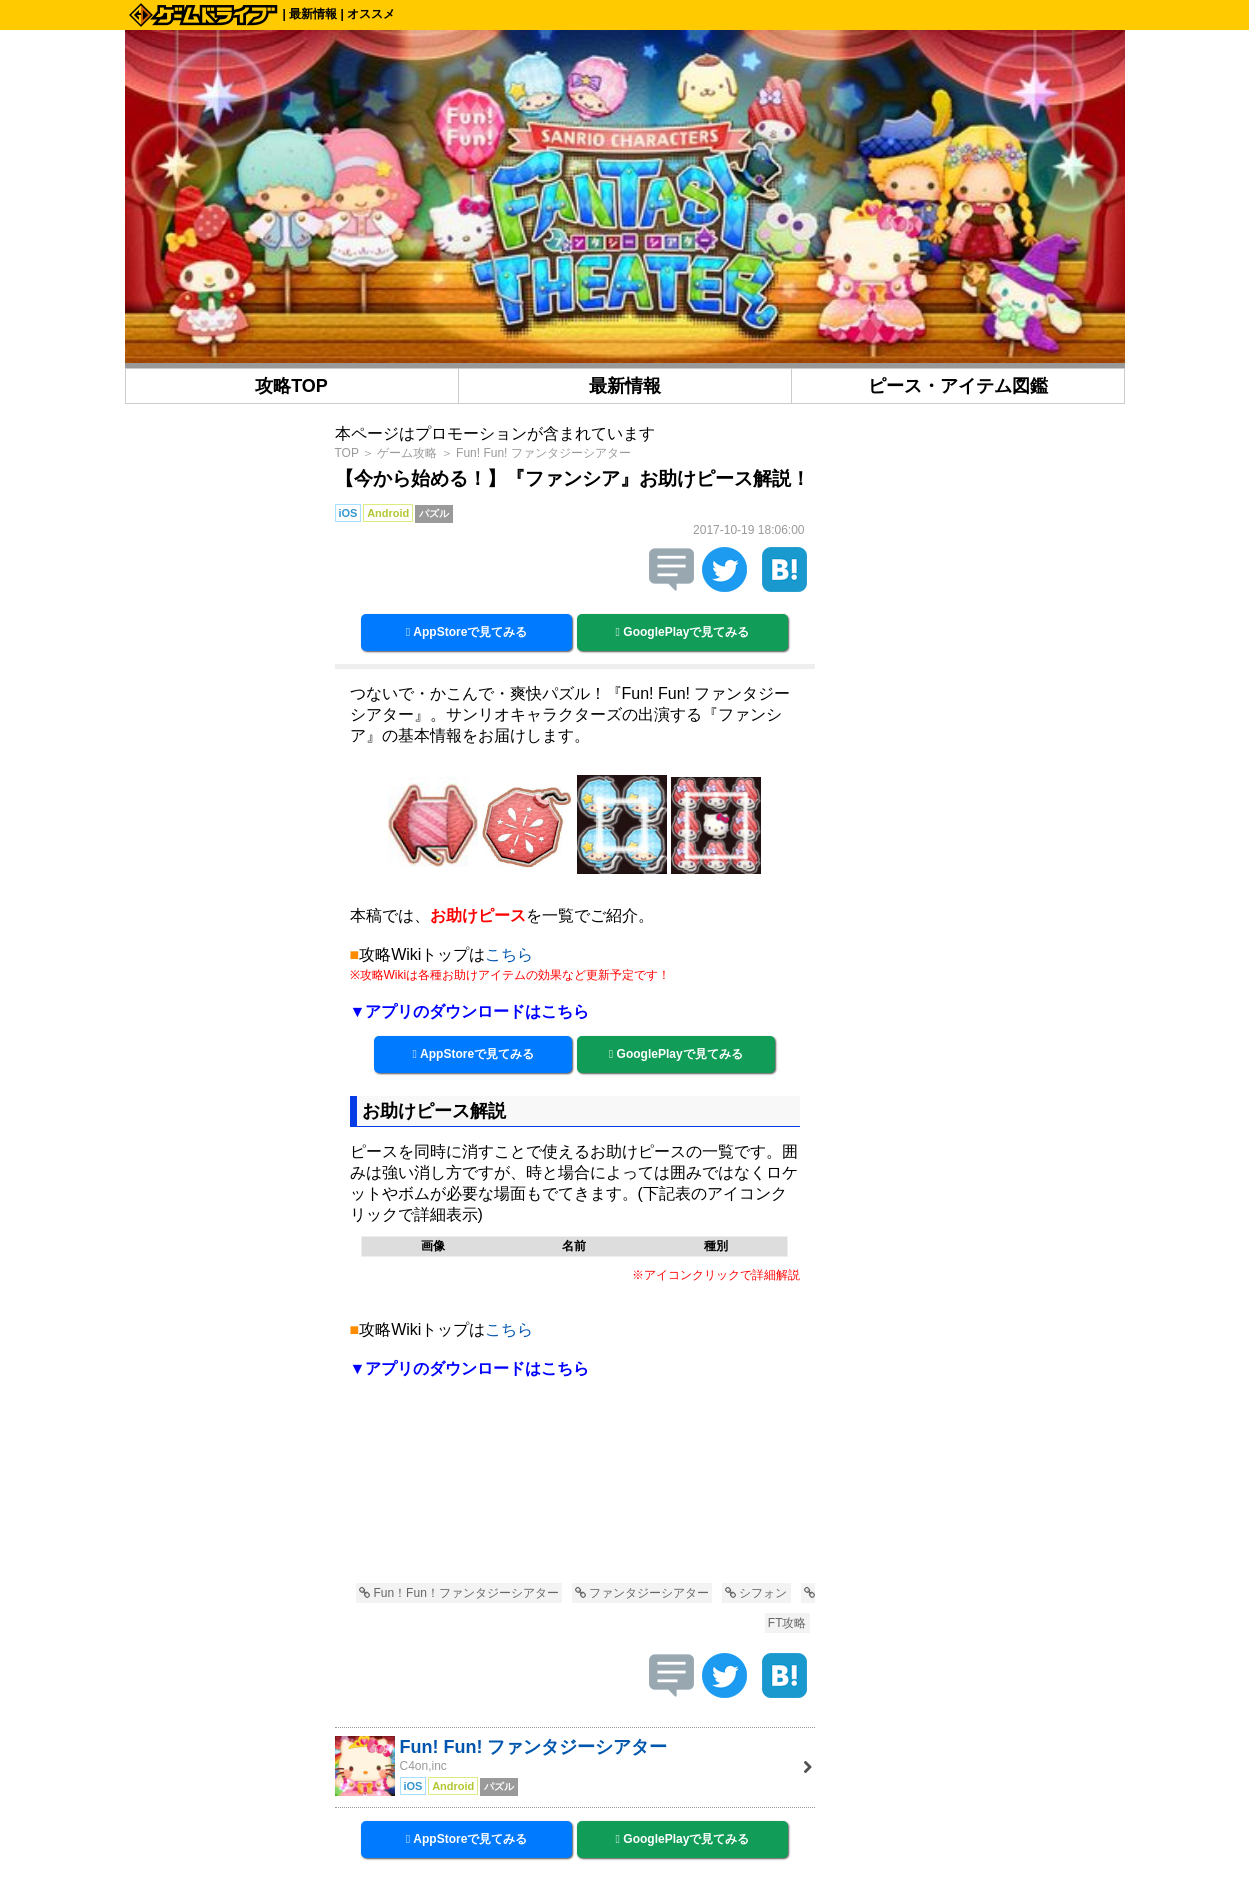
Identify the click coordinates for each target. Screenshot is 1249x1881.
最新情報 (313, 14)
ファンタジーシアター (642, 1593)
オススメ (371, 14)
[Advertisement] (575, 1493)
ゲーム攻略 (407, 453)
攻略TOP (291, 386)
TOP (347, 453)
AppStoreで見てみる (467, 632)
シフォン (756, 1593)
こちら (509, 954)
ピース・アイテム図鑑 (958, 386)
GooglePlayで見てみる (683, 632)
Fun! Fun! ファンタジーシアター (543, 453)
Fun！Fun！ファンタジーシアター (459, 1593)
